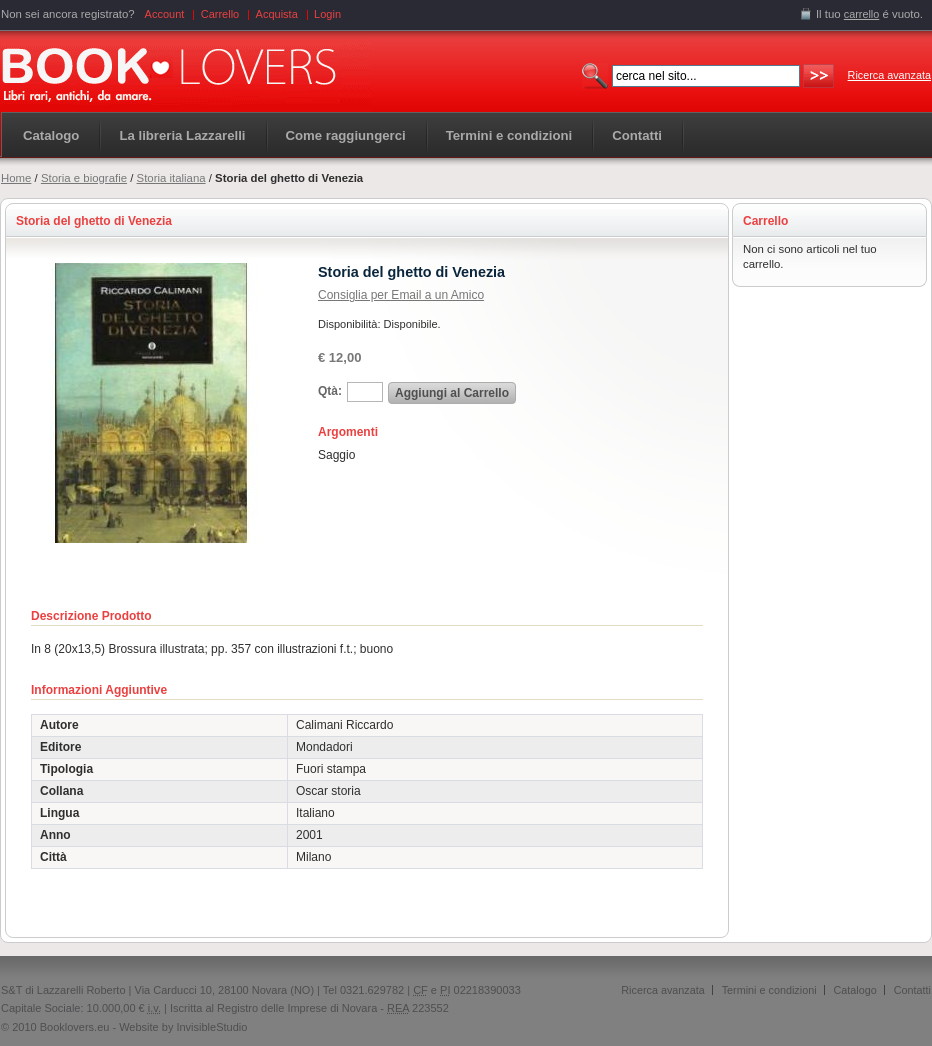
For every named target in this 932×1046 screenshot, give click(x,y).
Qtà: (330, 391)
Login (327, 14)
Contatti (912, 990)
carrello (862, 14)
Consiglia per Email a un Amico (401, 295)
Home (16, 178)
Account (165, 14)
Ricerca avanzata (889, 75)
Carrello (220, 14)
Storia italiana (171, 178)
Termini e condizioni (769, 990)
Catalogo (51, 135)
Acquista (277, 14)
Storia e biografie (84, 178)
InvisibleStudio (211, 1027)
